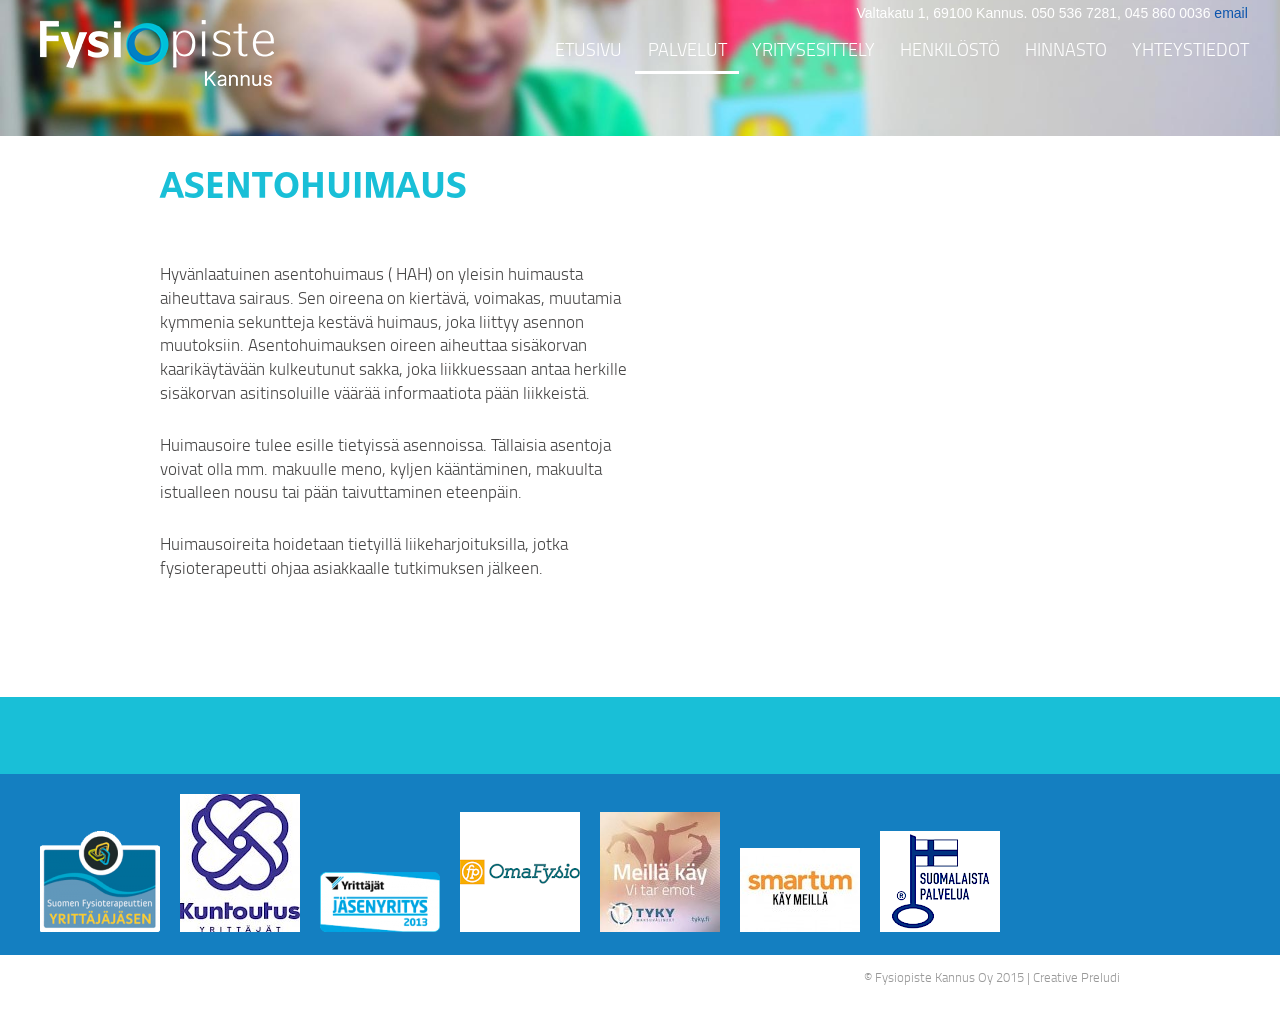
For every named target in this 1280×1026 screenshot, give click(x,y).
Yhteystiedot (1190, 49)
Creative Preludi (1076, 977)
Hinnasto (1066, 49)
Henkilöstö (950, 49)
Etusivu (588, 49)
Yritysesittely (813, 49)
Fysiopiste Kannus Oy (934, 977)
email (1230, 13)
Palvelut (687, 49)
